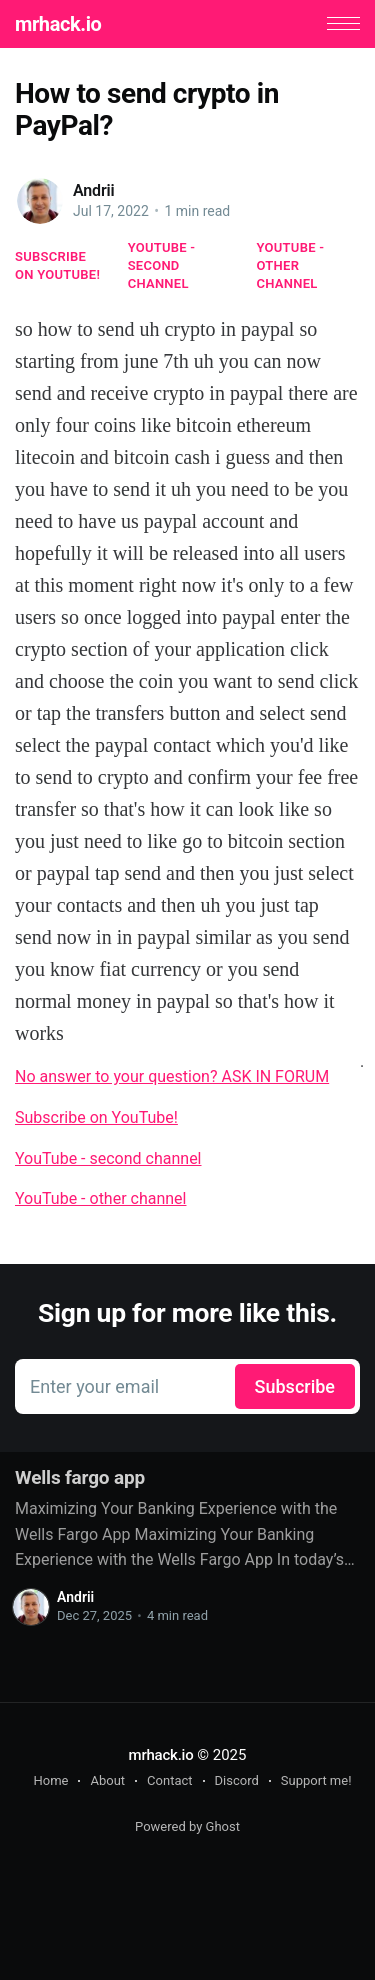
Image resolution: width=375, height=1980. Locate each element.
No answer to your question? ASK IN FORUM (172, 1076)
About (107, 1780)
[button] (343, 23)
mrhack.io (58, 24)
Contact (169, 1780)
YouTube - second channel (162, 265)
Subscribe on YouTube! (57, 265)
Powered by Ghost (187, 1826)
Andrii (94, 190)
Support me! (316, 1780)
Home (50, 1780)
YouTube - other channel (291, 265)
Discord (237, 1780)
